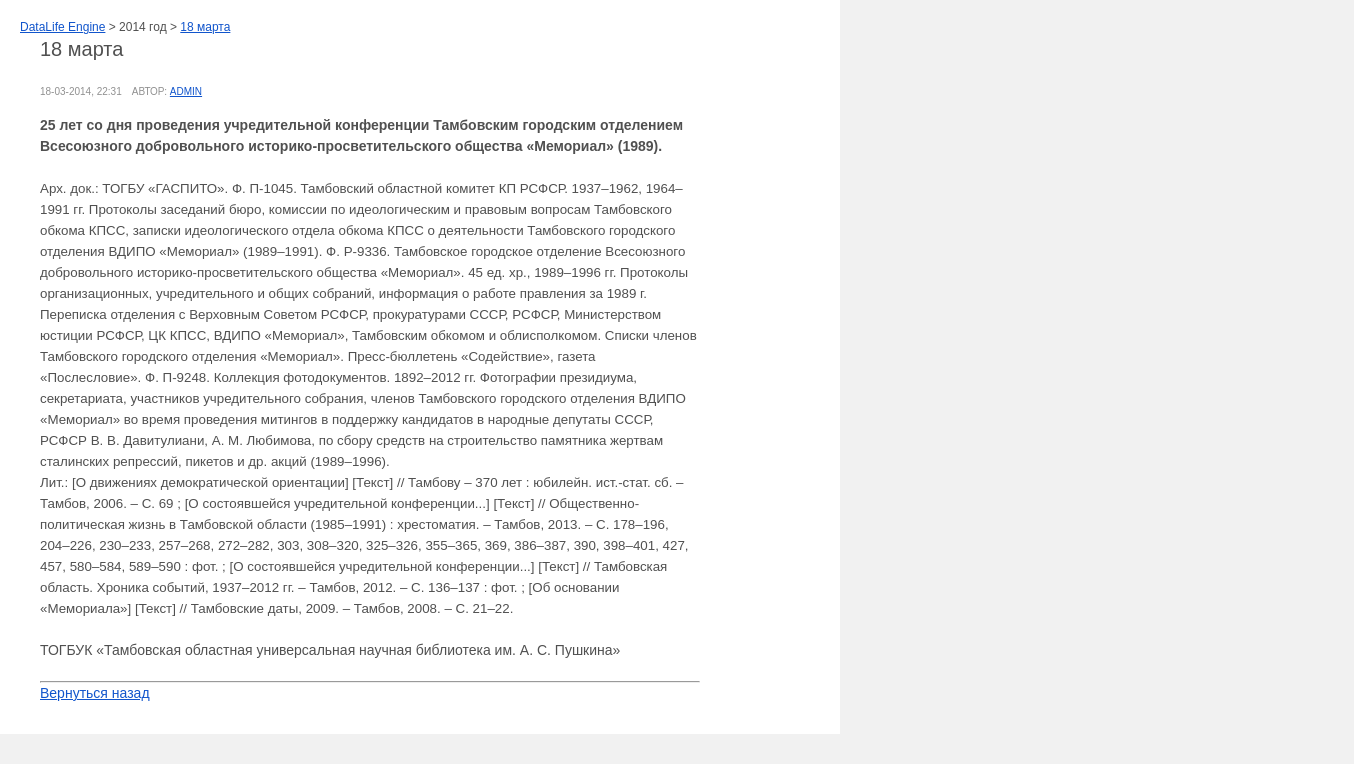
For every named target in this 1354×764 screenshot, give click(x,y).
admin (186, 91)
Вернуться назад (95, 693)
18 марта (205, 27)
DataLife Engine (62, 27)
